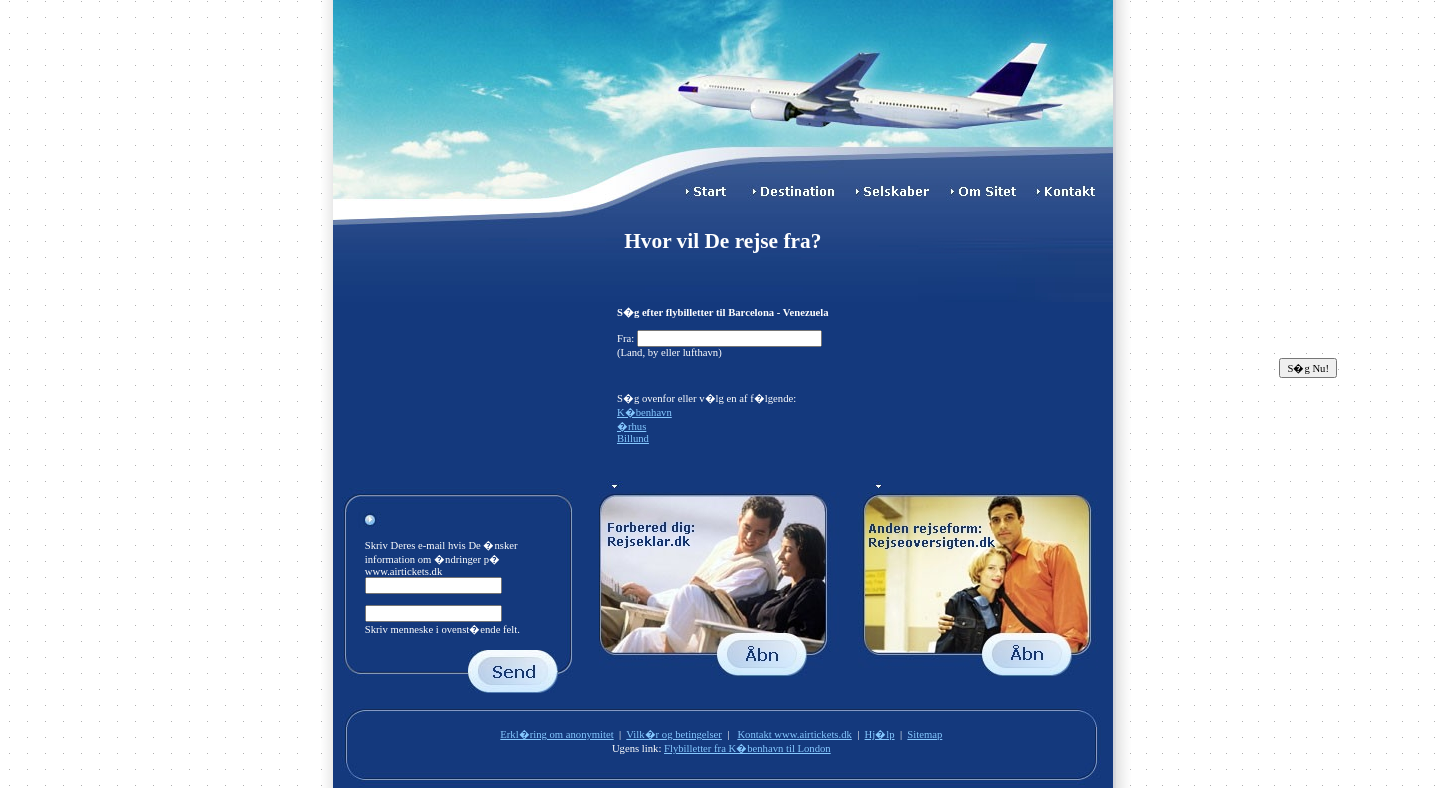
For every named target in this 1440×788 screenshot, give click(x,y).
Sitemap (924, 734)
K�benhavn (644, 412)
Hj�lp (880, 734)
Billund (633, 438)
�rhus (631, 426)
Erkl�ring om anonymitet (556, 734)
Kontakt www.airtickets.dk (794, 734)
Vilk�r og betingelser (674, 734)
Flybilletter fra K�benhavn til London (747, 748)
